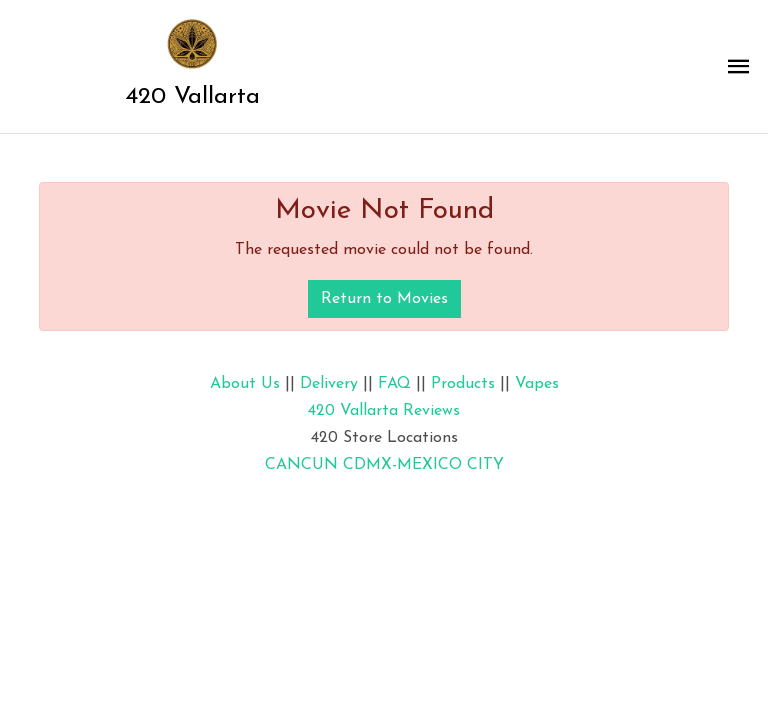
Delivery (329, 384)
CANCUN (301, 465)
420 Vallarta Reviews (384, 411)
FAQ (394, 384)
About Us (245, 384)
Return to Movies (384, 299)
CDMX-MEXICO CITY (423, 465)
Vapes (537, 384)
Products (463, 384)
